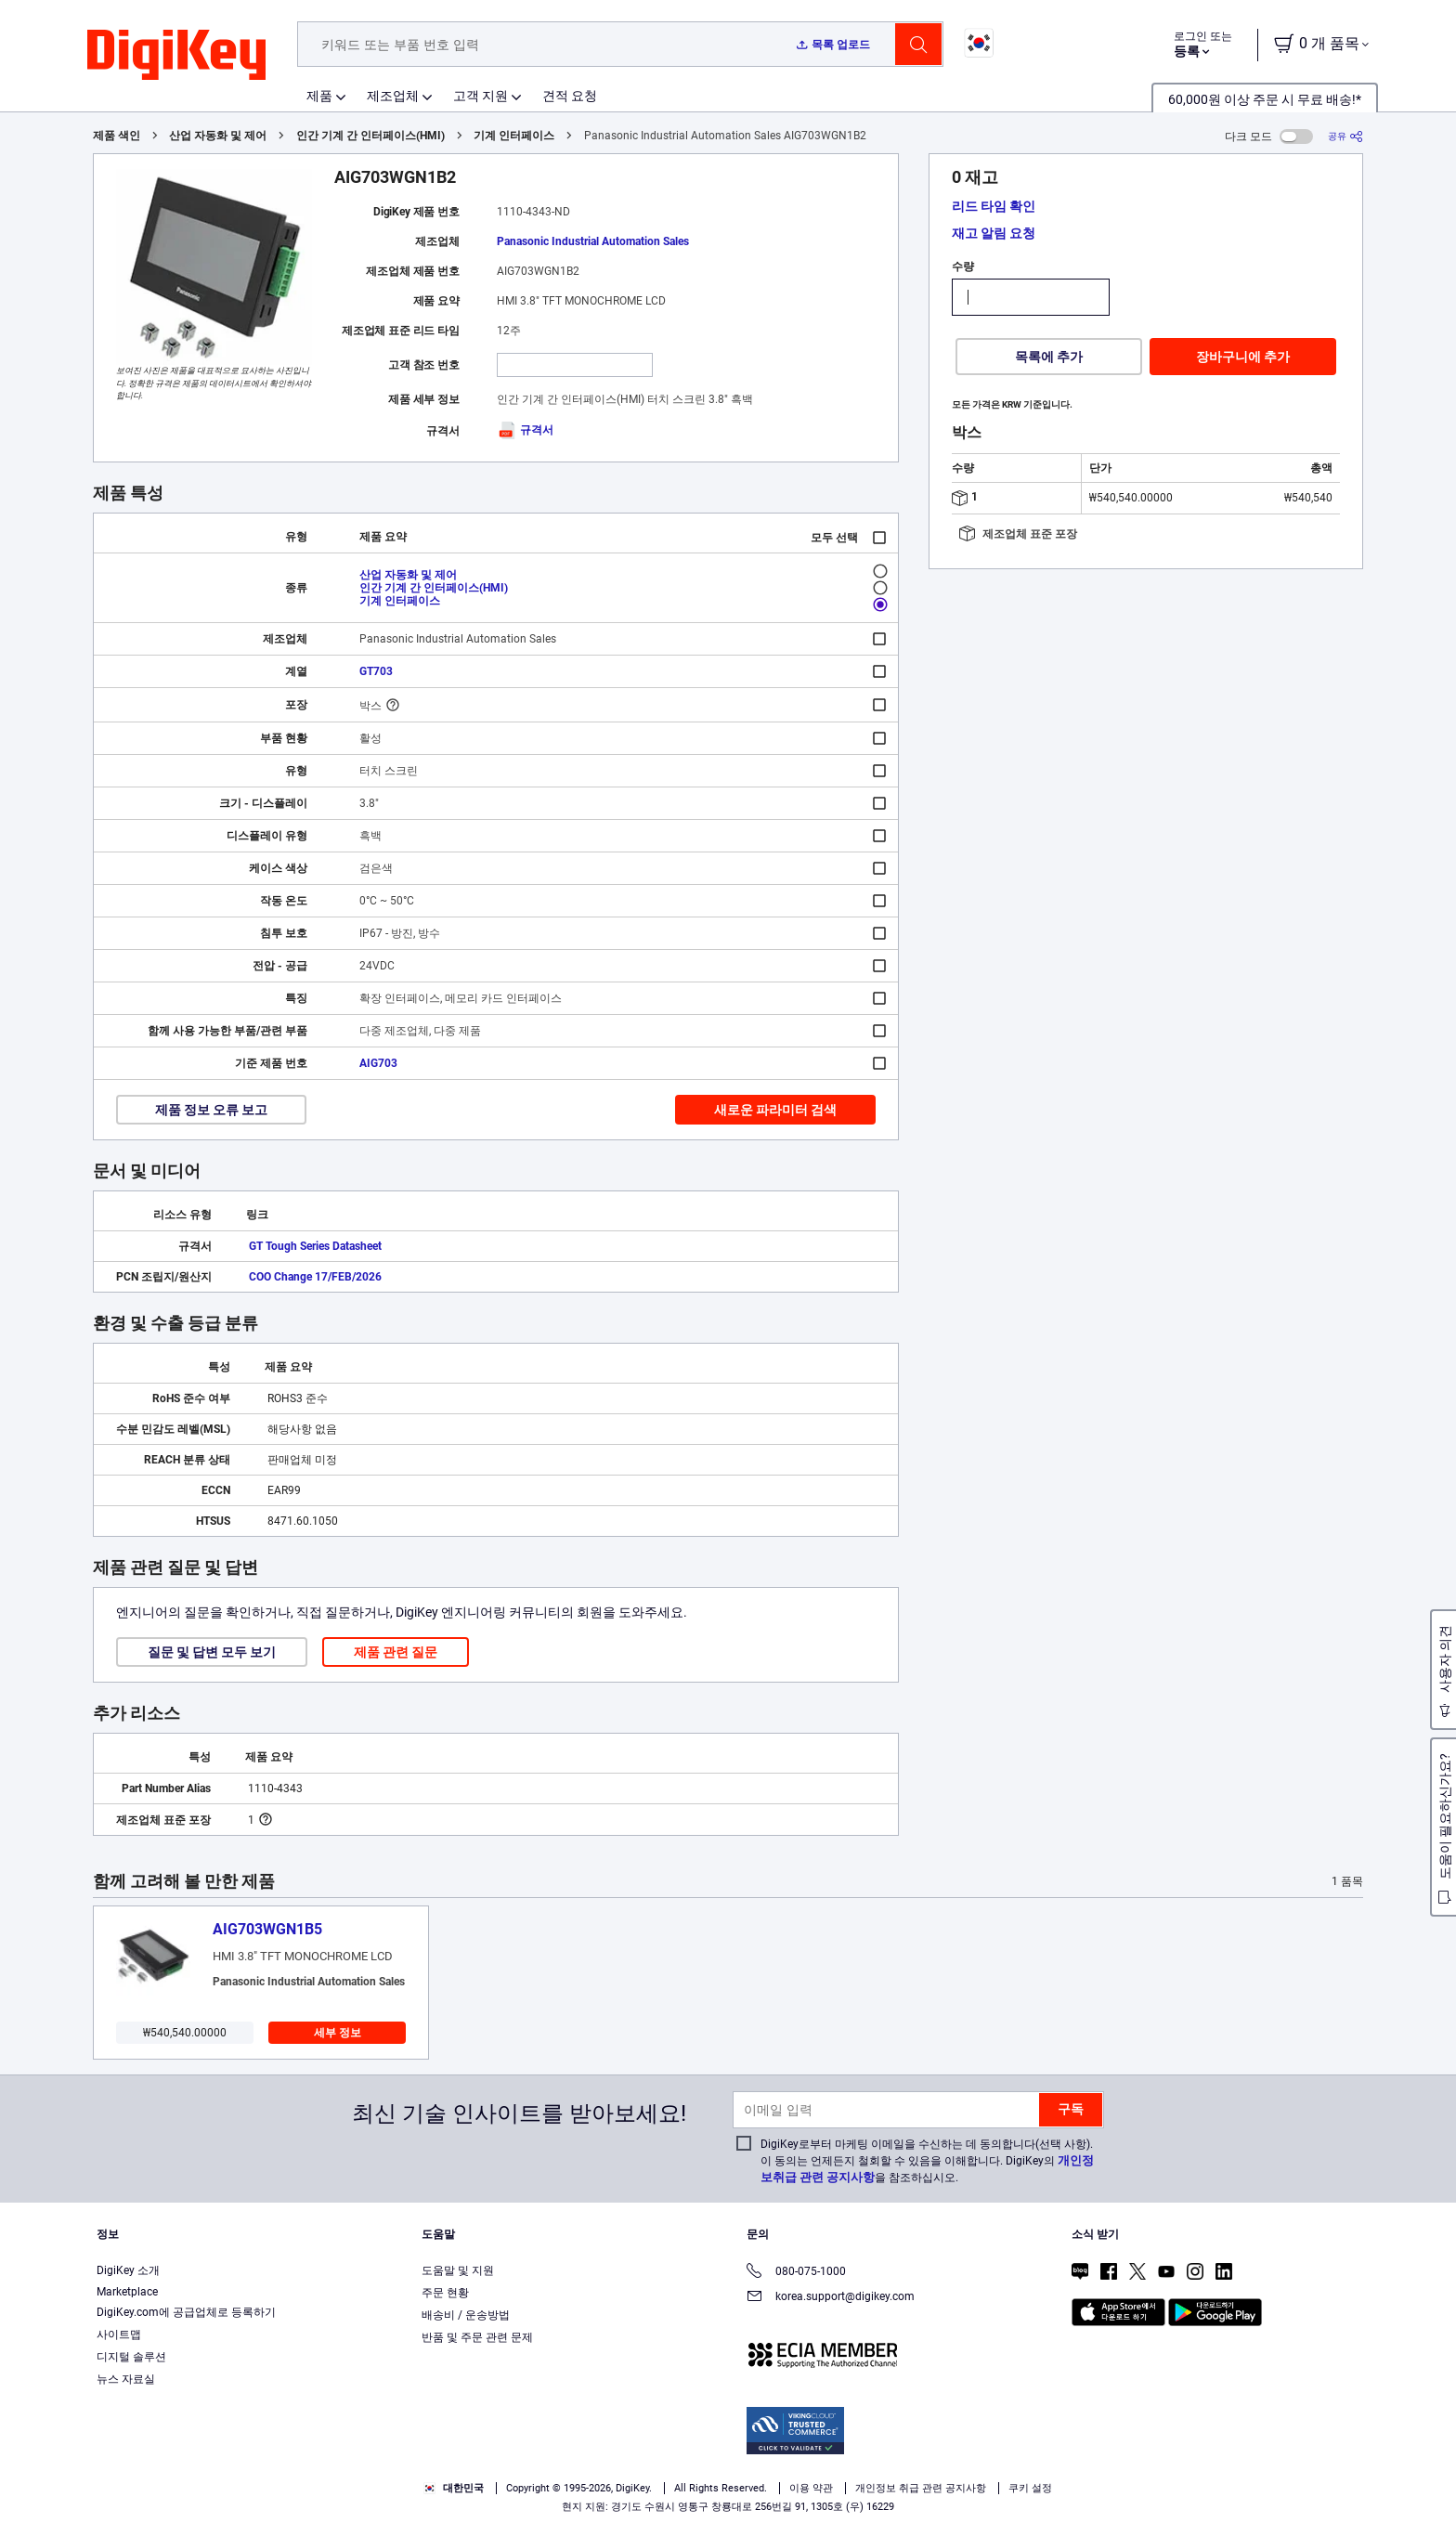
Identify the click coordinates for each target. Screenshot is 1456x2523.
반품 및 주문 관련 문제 (477, 2337)
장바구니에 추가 (1243, 356)
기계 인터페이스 (514, 135)
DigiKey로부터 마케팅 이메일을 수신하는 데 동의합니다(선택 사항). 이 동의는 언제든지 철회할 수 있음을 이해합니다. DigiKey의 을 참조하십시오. (927, 2161)
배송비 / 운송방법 (466, 2314)
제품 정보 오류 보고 (211, 1109)
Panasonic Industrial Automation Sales (593, 241)
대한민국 (453, 2488)
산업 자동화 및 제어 (217, 135)
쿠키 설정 (1030, 2488)
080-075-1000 (796, 2273)
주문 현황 (445, 2292)
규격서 (525, 429)
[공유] (1345, 136)
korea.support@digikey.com (831, 2298)
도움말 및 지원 (458, 2270)
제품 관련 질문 (395, 1652)
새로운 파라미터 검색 (775, 1109)
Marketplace (127, 2291)
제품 (319, 95)
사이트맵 (119, 2334)
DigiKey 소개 (128, 2270)
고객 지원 (480, 95)
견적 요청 (569, 95)
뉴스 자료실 (126, 2379)
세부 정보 (337, 2032)
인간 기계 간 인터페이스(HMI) (370, 135)
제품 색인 (116, 135)
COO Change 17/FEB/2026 (315, 1276)
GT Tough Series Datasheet (315, 1246)
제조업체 (393, 95)
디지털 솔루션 (131, 2356)
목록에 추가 (1049, 356)
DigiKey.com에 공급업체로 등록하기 (186, 2312)
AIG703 (378, 1063)
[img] (176, 56)
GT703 (376, 671)
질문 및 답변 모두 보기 (212, 1652)
